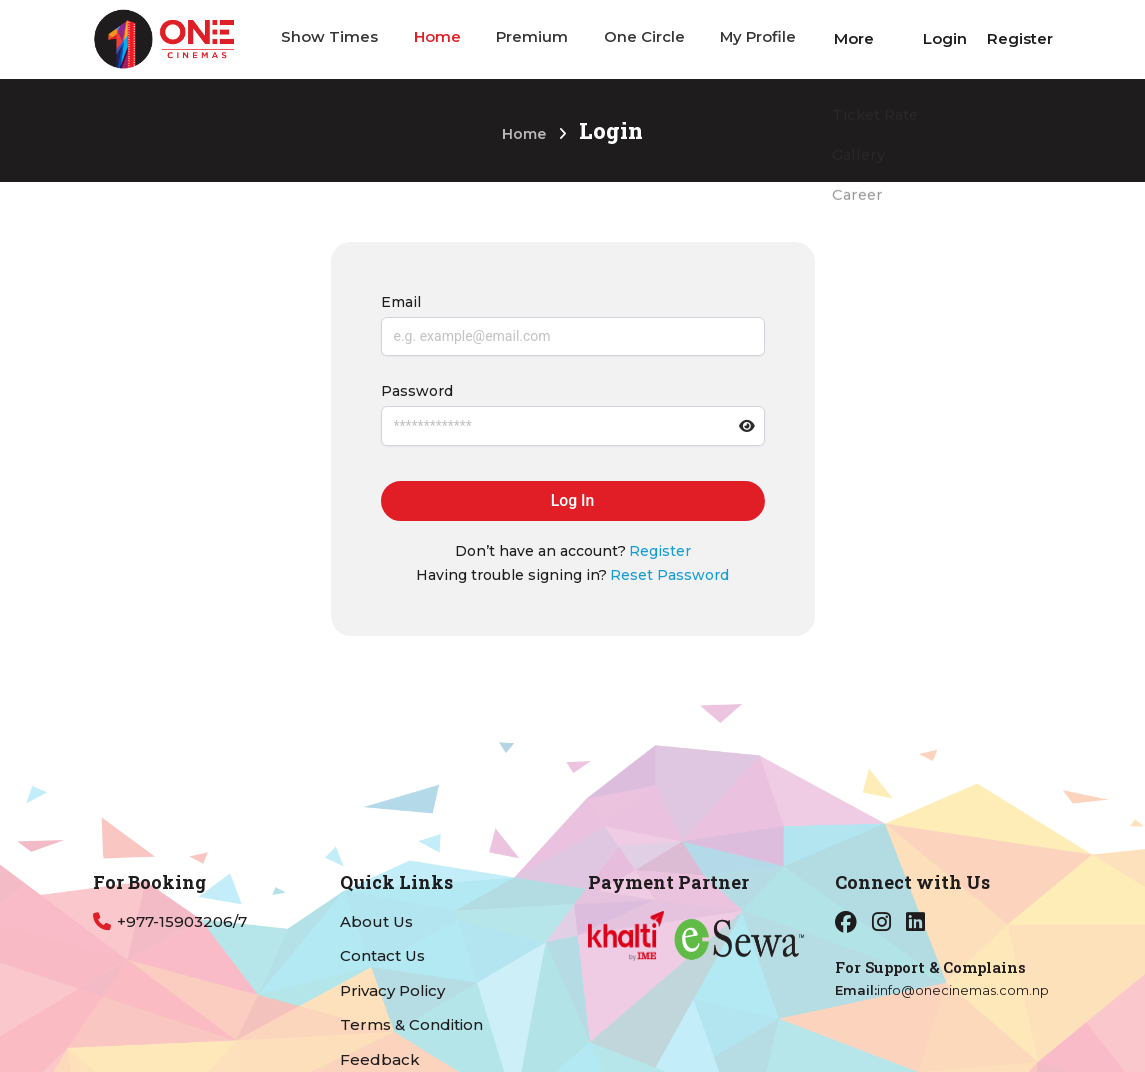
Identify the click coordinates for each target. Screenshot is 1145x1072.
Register (1020, 38)
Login (945, 38)
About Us (376, 921)
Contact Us (382, 955)
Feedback (380, 1059)
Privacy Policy (392, 990)
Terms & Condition (411, 1024)
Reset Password (669, 576)
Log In (572, 501)
